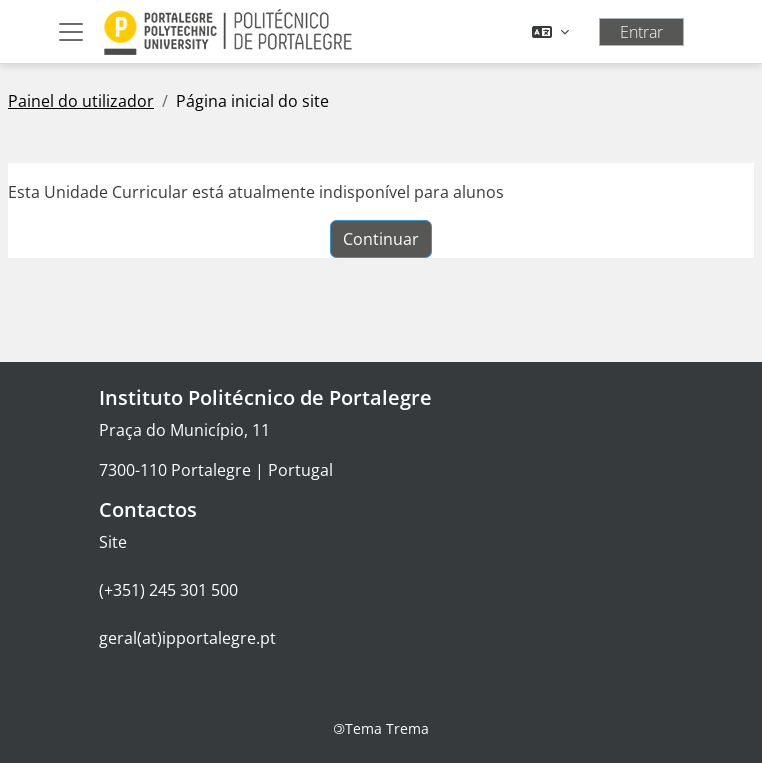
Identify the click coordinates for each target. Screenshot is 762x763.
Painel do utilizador (81, 101)
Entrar (641, 32)
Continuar (381, 239)
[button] (550, 32)
